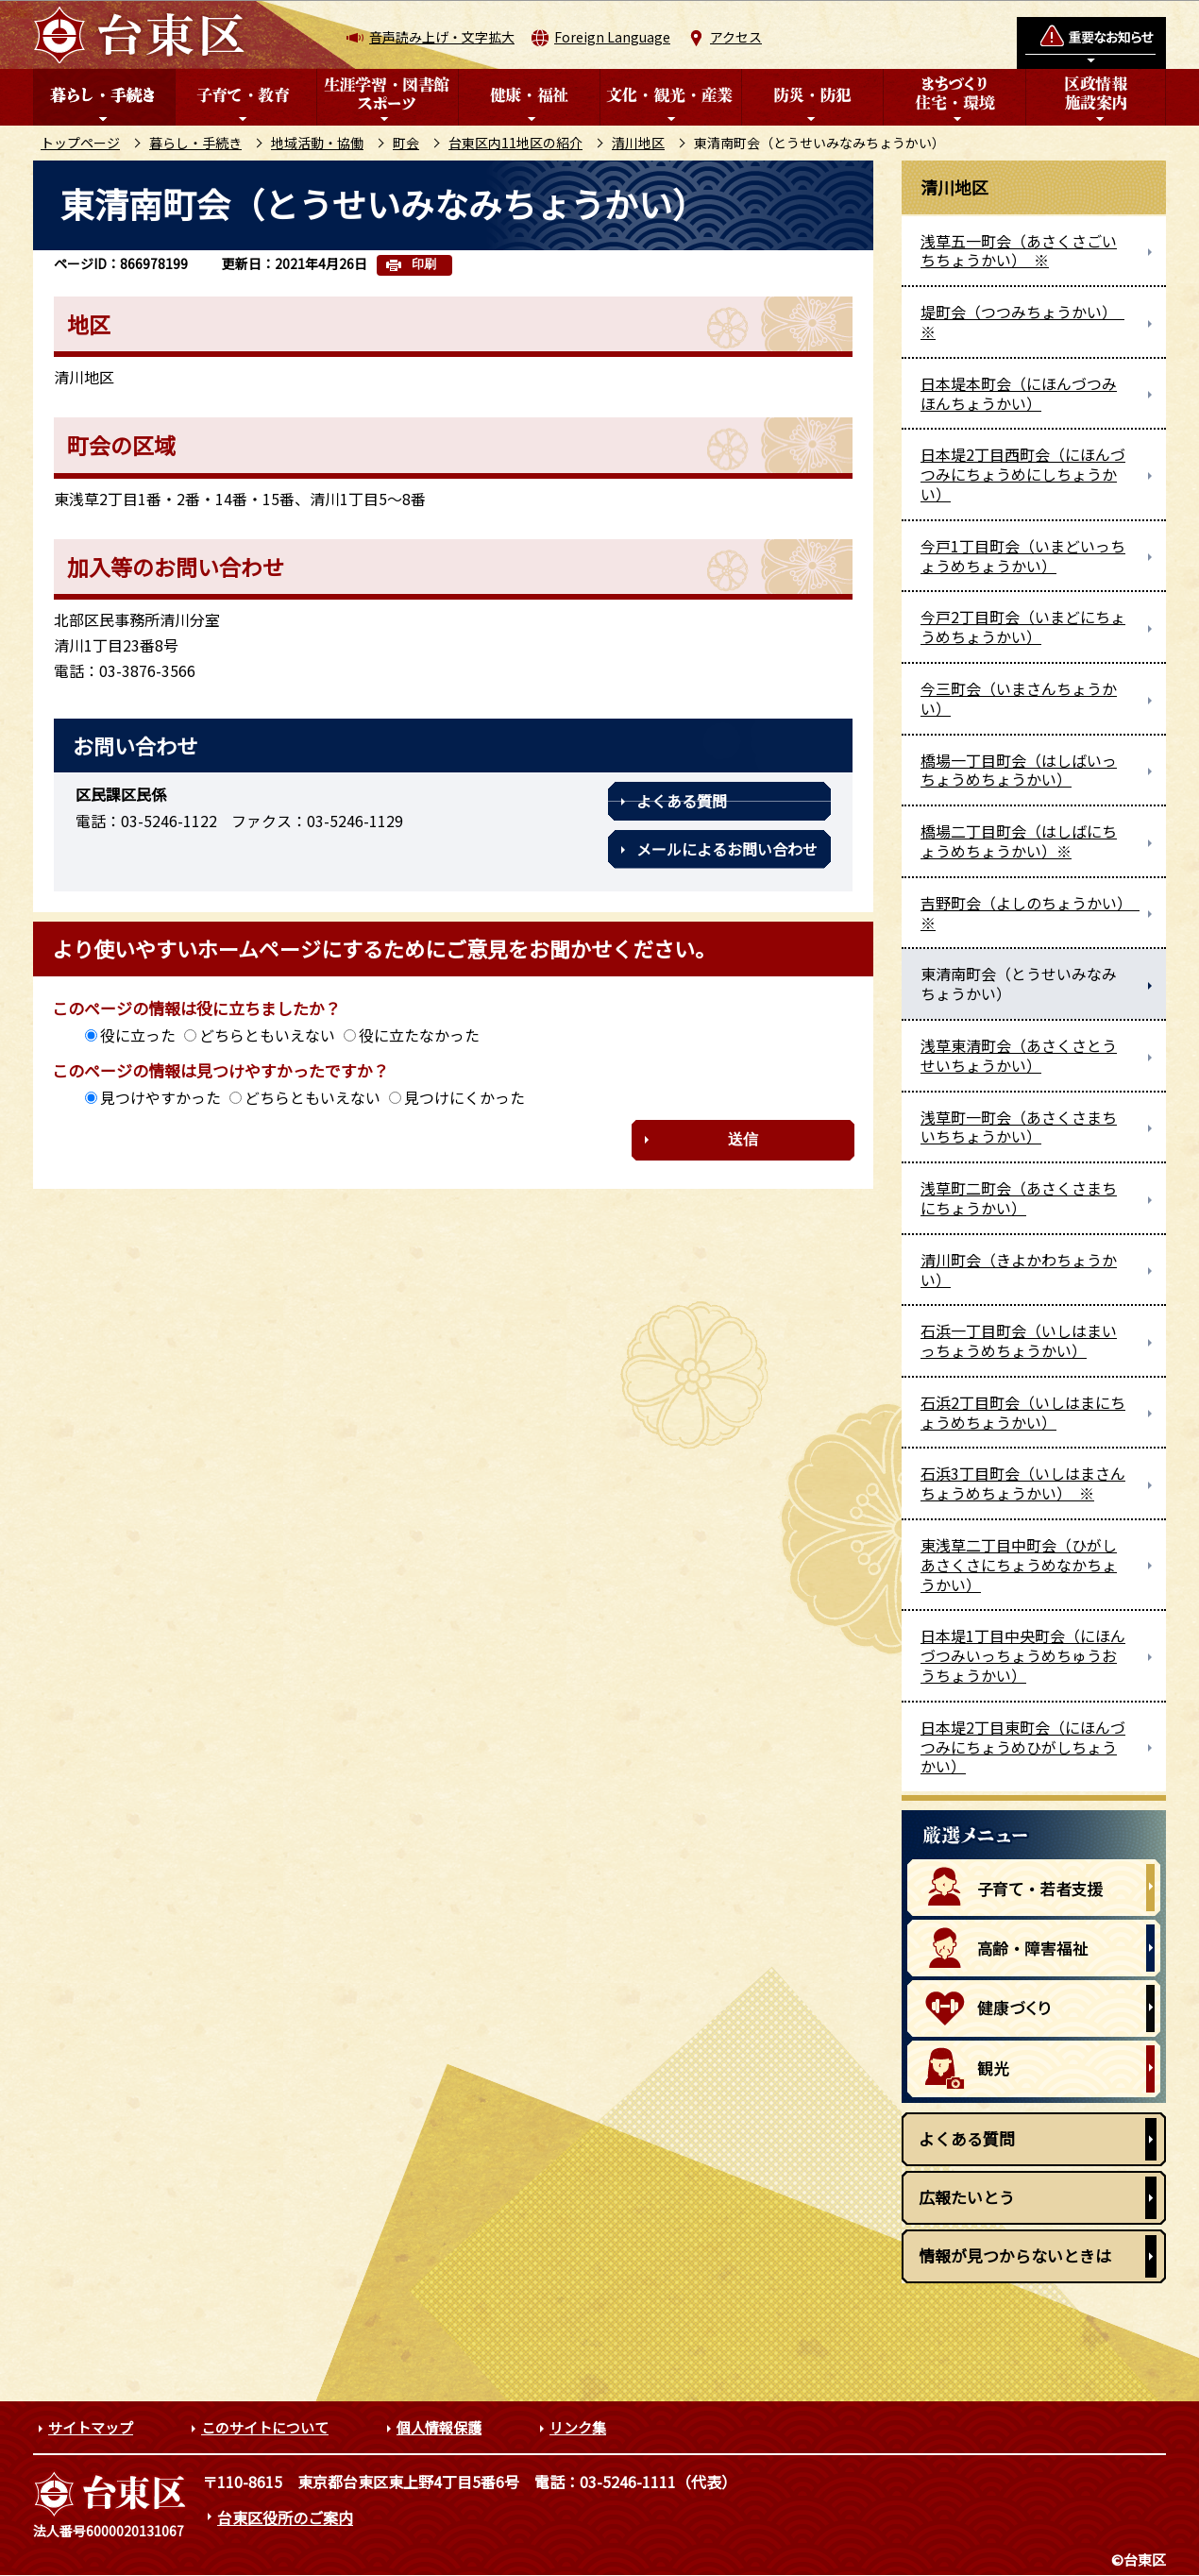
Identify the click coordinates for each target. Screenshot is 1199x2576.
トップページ (80, 142)
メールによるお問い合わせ (727, 849)
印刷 (424, 264)
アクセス (736, 36)
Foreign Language (612, 36)
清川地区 (638, 142)
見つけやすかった (160, 1097)
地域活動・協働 (317, 142)
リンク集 (577, 2427)
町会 (406, 142)
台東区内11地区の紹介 (515, 142)
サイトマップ (90, 2427)
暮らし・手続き (195, 142)
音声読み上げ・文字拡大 (442, 36)
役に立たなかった (419, 1035)
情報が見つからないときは (1015, 2255)
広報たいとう (967, 2197)
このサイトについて (265, 2427)
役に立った (138, 1035)
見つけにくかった (464, 1097)
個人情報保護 (439, 2427)
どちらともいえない (267, 1035)
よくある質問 (681, 800)
